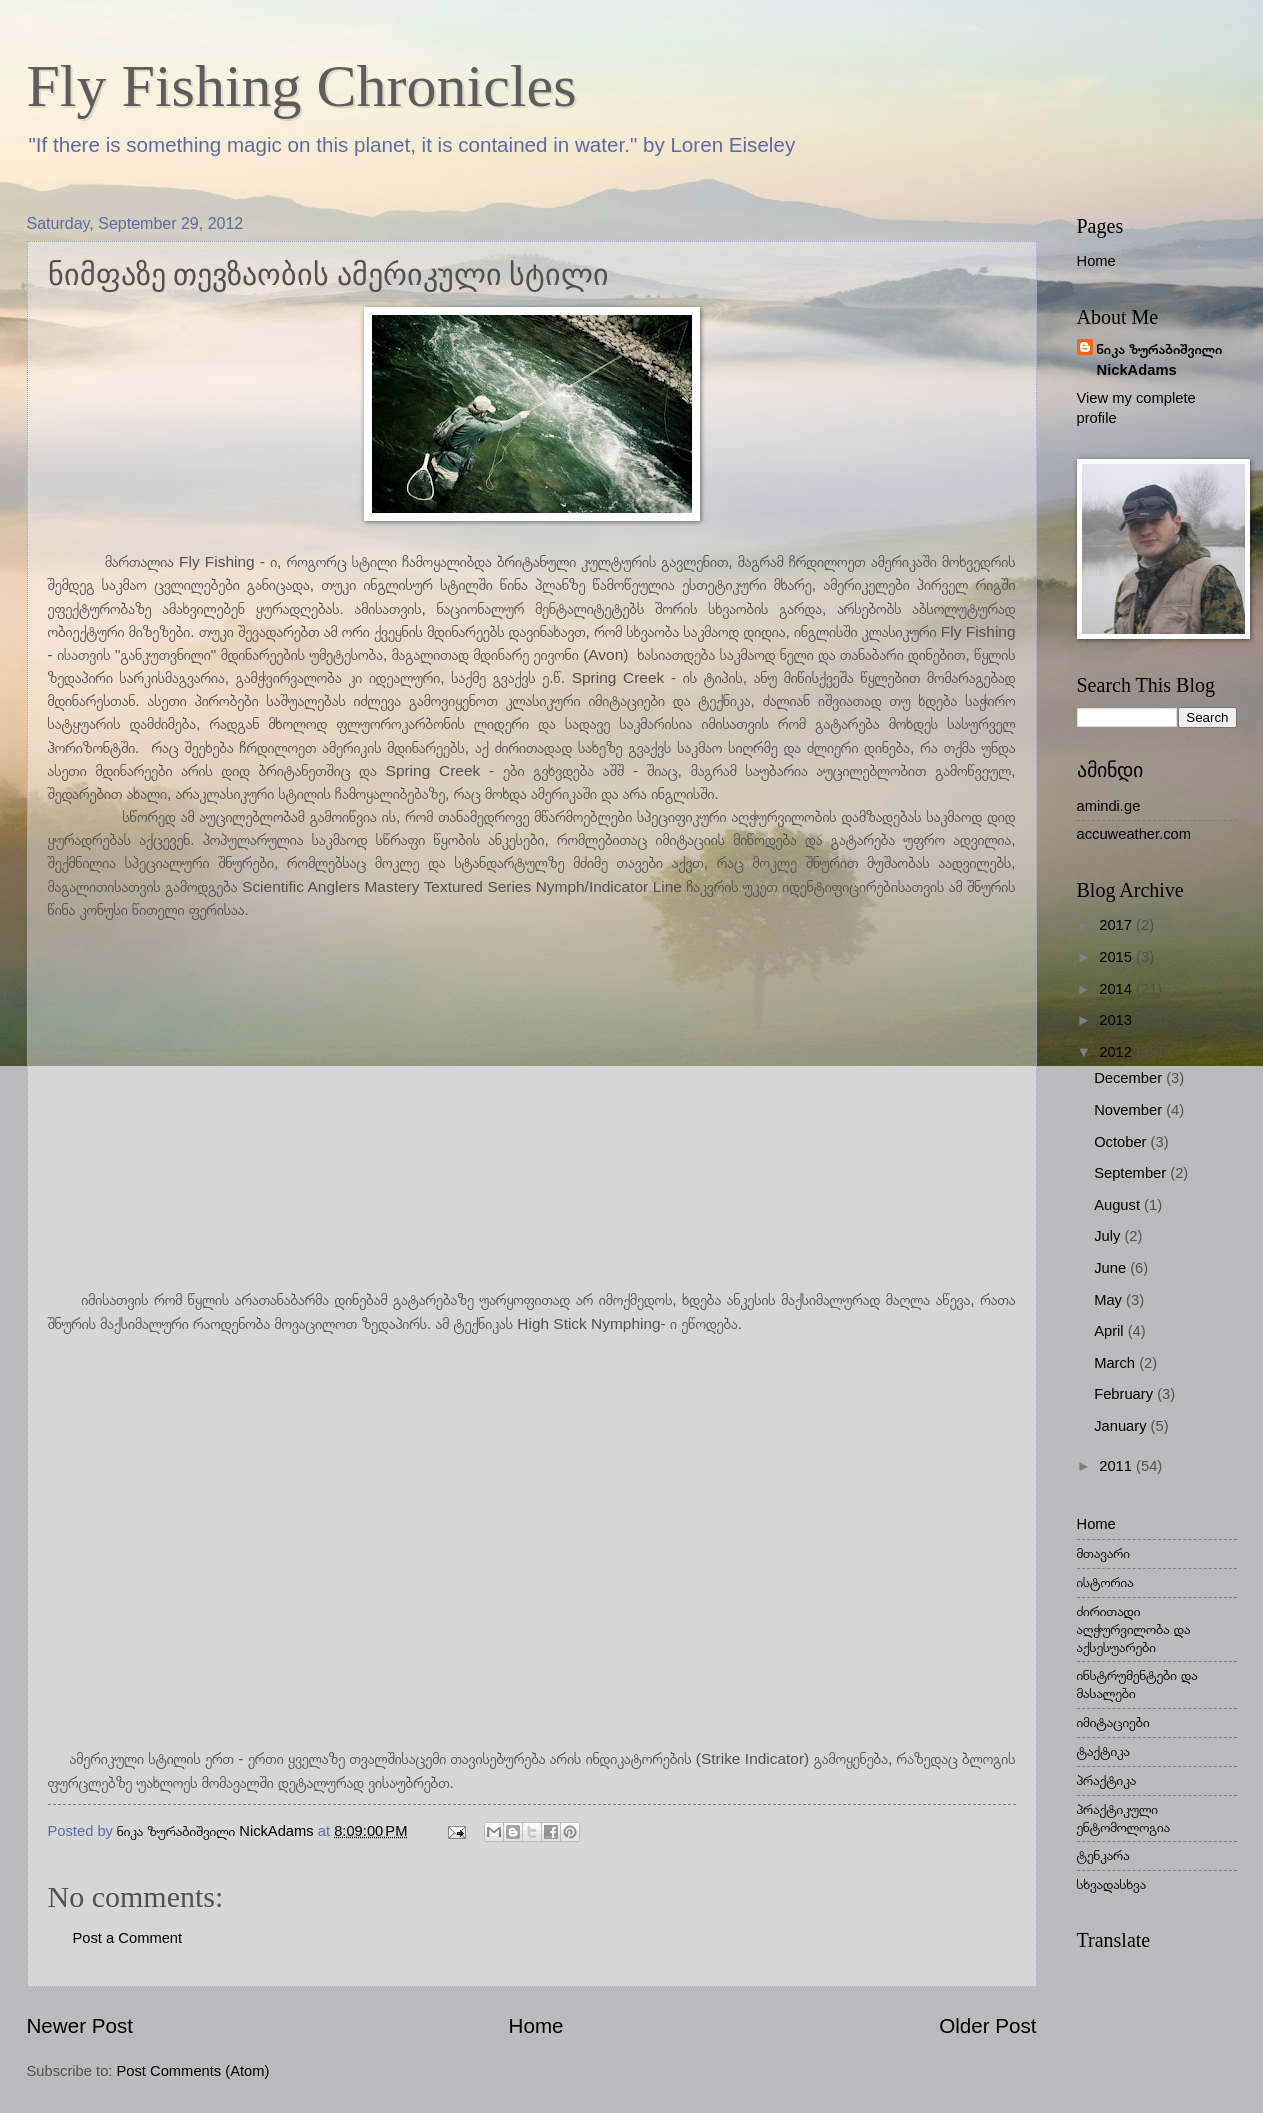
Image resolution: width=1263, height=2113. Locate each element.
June (1112, 1268)
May (1110, 1300)
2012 (1117, 1052)
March (1116, 1363)
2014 (1117, 989)
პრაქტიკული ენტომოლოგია (1124, 1818)
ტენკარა (1103, 1855)
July (1109, 1236)
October (1122, 1142)
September (1132, 1173)
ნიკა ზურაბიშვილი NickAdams (1160, 359)
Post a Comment (128, 1938)
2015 (1117, 957)
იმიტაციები (1113, 1722)
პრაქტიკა (1107, 1780)
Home (536, 2025)
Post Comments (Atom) (193, 2071)
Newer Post (80, 2025)
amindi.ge (1109, 806)
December (1130, 1078)
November (1130, 1110)
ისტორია (1105, 1582)
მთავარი (1103, 1553)
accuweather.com (1134, 834)
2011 (1117, 1466)
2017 (1117, 925)
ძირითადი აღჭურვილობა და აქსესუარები (1134, 1628)
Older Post (987, 2025)
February (1125, 1394)
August (1119, 1205)
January (1122, 1426)
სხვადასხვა (1112, 1884)
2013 (1117, 1020)
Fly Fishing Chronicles (302, 86)
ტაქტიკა (1103, 1751)
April (1111, 1331)
